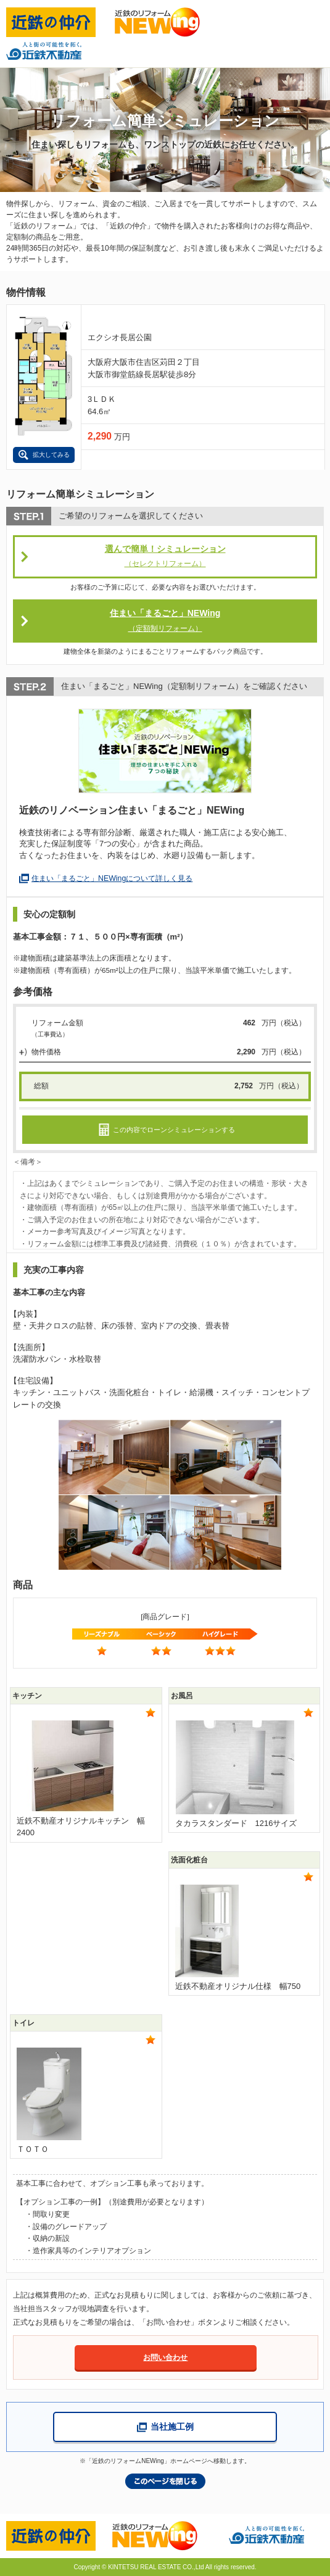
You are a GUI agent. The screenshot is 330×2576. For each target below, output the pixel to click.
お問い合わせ (165, 2357)
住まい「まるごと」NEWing (165, 621)
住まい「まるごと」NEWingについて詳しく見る (111, 878)
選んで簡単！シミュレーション (165, 557)
